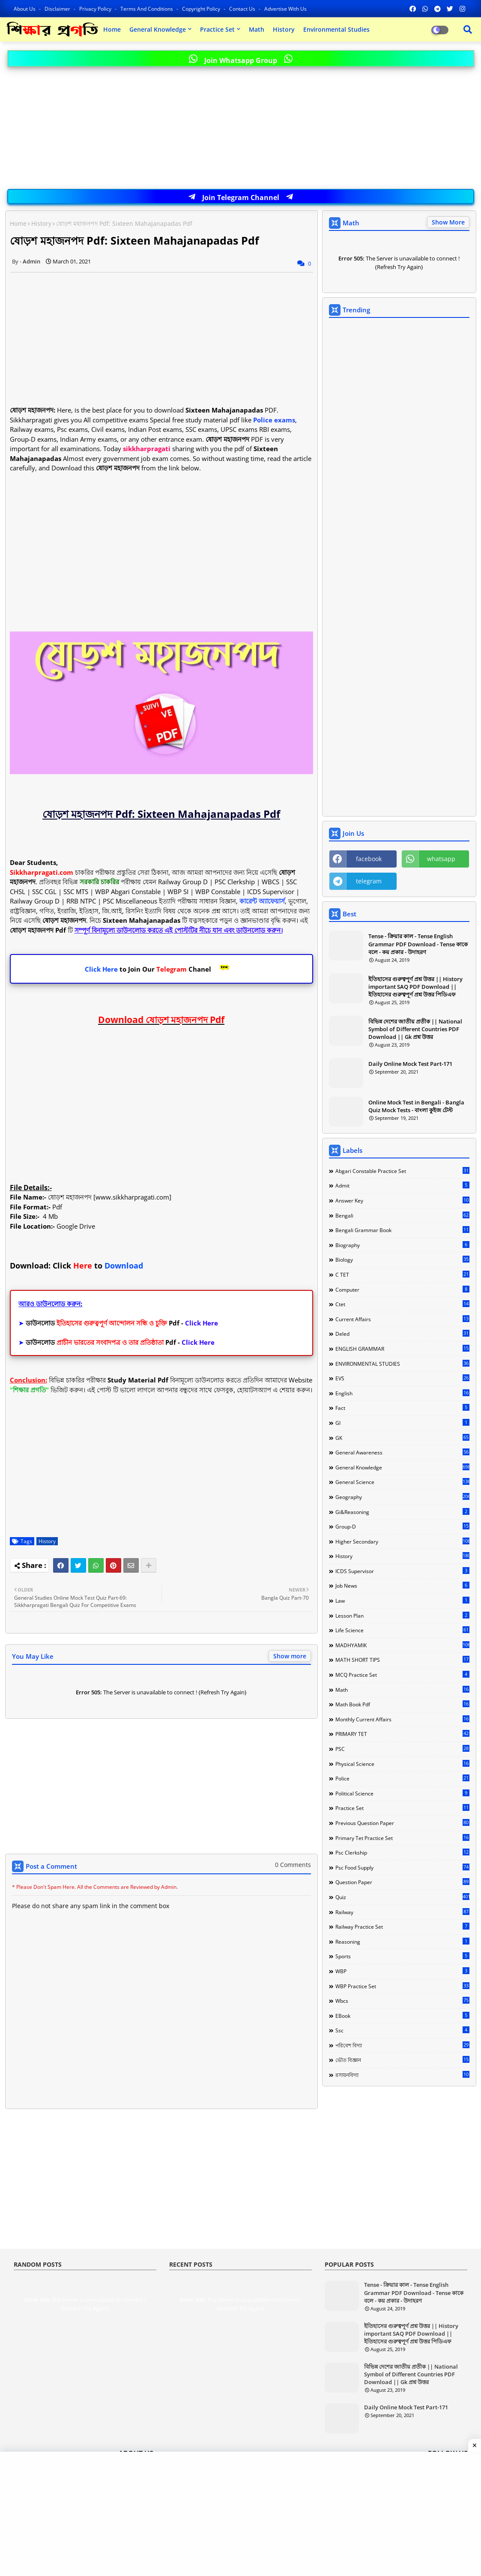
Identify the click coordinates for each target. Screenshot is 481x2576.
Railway (402, 1912)
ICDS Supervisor (402, 1571)
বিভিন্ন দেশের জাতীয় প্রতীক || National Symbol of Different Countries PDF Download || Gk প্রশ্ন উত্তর (415, 1029)
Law (402, 1600)
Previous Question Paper (402, 1823)
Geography (402, 1497)
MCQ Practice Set (402, 1674)
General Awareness (402, 1452)
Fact (402, 1408)
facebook (369, 859)
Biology (402, 1259)
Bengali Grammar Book (402, 1230)
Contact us (243, 8)
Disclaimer (58, 8)
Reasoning (402, 1941)
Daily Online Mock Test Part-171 (410, 1064)
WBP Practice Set (402, 1986)
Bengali (402, 1215)
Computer (402, 1289)
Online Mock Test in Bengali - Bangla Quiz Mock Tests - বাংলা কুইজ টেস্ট (416, 1106)
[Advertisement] (240, 129)
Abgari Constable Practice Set (402, 1171)
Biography (402, 1245)
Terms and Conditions (147, 8)
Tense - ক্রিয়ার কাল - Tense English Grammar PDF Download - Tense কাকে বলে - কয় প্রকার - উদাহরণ (418, 943)
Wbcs (402, 2001)
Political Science (402, 1793)
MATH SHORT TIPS (402, 1659)
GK (402, 1438)
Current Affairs (402, 1319)
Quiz (402, 1897)
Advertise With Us (285, 8)
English (402, 1393)
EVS (402, 1378)
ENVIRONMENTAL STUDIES (402, 1363)
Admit (402, 1185)
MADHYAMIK (402, 1645)
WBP (402, 1971)
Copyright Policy (201, 8)
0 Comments (293, 1865)
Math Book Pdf (402, 1704)
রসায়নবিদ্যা (402, 2075)
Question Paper (402, 1882)
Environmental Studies (336, 29)
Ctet (402, 1304)
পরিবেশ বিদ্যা (402, 2045)
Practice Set (217, 29)
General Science (402, 1482)
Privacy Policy (96, 8)
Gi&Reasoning (402, 1512)
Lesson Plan (402, 1615)
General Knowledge (157, 29)
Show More (448, 222)
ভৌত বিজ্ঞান (402, 2060)
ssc (402, 2030)
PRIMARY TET (402, 1734)
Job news (402, 1585)
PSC (402, 1749)
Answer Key (402, 1200)
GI (402, 1423)
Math (256, 29)
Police (402, 1778)
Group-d (402, 1526)
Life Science (402, 1630)
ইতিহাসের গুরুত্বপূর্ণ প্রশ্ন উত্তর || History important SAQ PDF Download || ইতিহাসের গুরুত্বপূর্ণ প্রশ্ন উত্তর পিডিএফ (415, 986)
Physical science (402, 1764)
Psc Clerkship (402, 1852)
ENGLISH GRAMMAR (402, 1348)
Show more (289, 1656)
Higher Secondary (402, 1541)
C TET (402, 1274)
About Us (25, 8)
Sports (402, 1956)
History (284, 29)
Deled (402, 1333)
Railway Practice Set (402, 1926)
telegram (369, 881)
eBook (402, 2016)
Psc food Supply (402, 1867)
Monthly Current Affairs (402, 1719)
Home (112, 29)
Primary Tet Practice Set (402, 1838)
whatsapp (441, 859)
